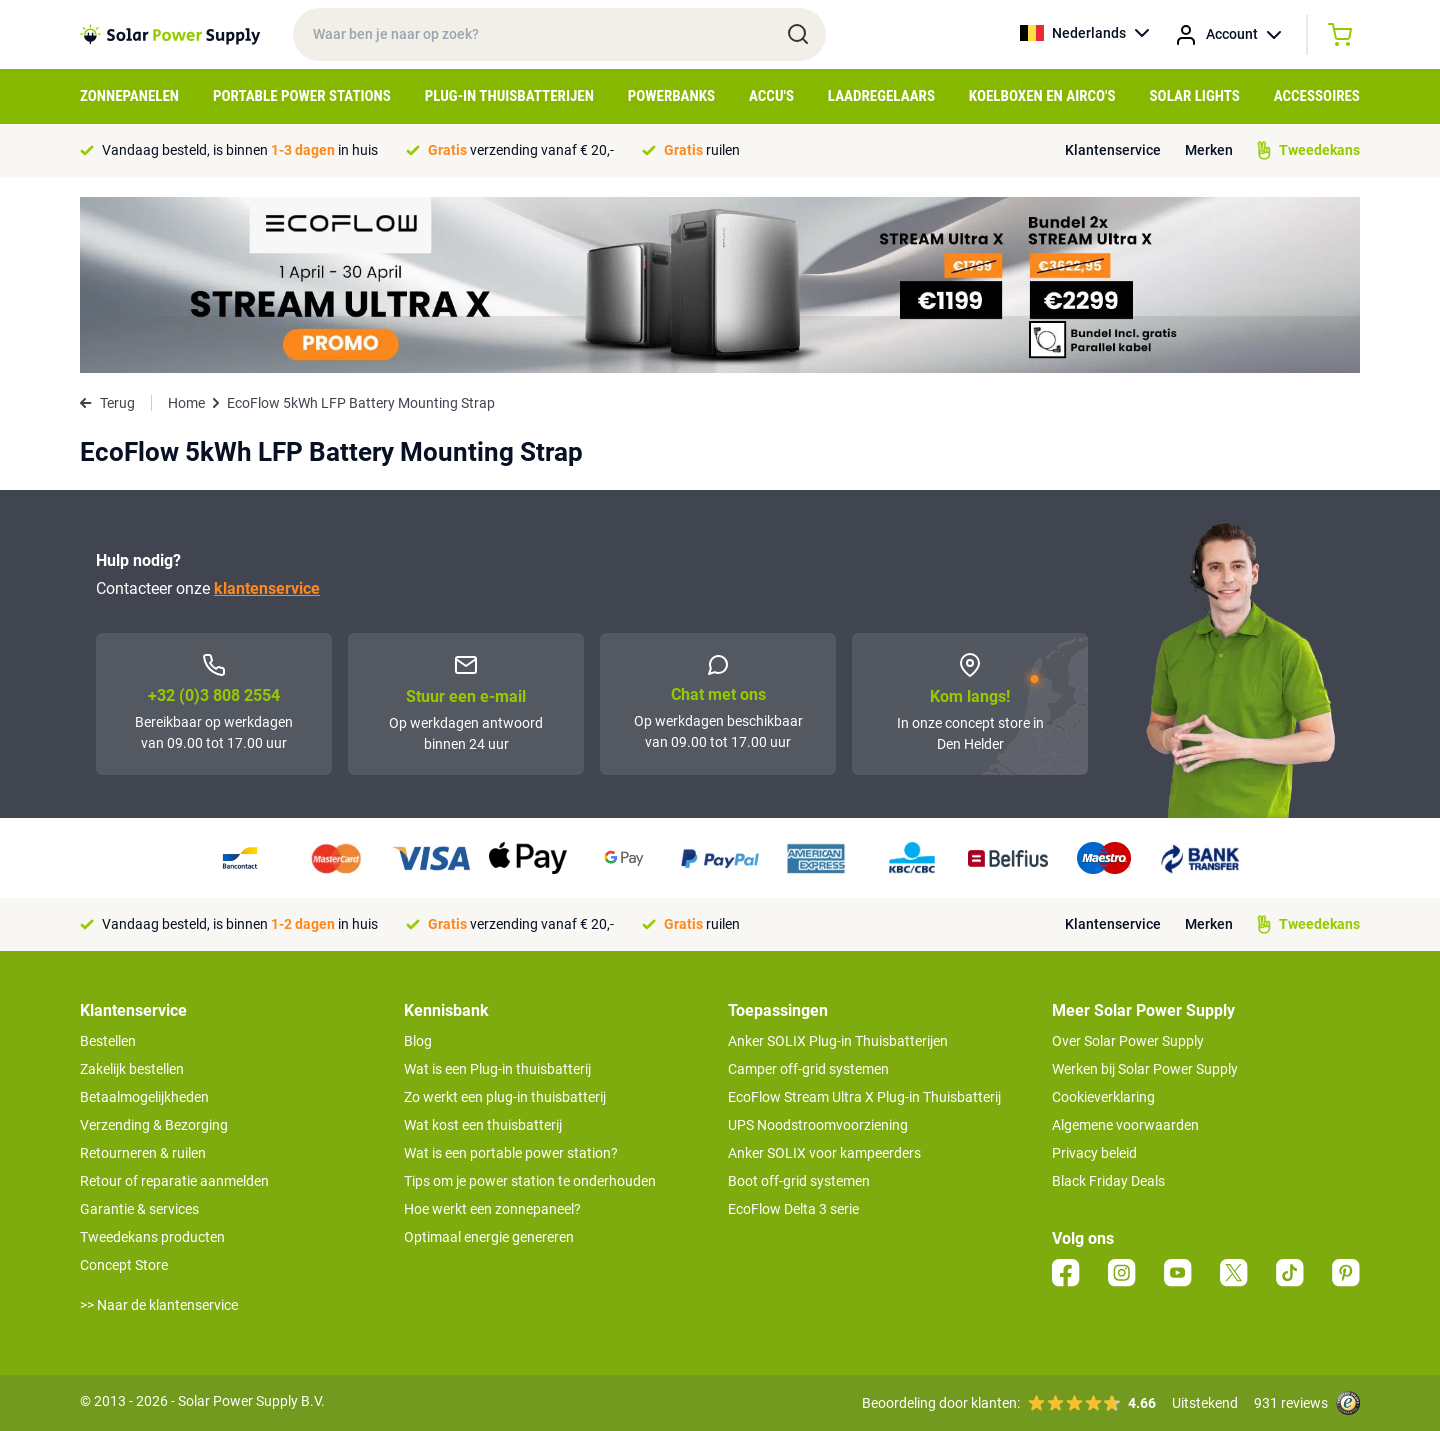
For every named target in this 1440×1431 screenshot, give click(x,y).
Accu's (771, 96)
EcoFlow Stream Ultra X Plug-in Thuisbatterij (864, 1097)
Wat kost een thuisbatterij (483, 1125)
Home (186, 403)
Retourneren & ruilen (143, 1153)
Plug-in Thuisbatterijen (509, 96)
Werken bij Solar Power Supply (1145, 1069)
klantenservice (267, 588)
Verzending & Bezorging (154, 1125)
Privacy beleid (1094, 1153)
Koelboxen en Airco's (1042, 96)
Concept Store (124, 1265)
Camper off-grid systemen (808, 1069)
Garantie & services (139, 1209)
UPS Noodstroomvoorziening (818, 1125)
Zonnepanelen (129, 96)
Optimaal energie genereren (489, 1237)
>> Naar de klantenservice (159, 1305)
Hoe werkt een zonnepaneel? (492, 1209)
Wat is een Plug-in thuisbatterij (497, 1069)
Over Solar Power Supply (1128, 1041)
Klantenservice (1113, 150)
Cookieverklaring (1103, 1097)
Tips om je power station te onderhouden (530, 1181)
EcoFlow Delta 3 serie (793, 1209)
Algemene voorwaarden (1125, 1125)
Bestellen (108, 1041)
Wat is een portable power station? (511, 1153)
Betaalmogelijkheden (144, 1097)
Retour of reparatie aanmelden (174, 1181)
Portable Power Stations (302, 96)
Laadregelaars (881, 96)
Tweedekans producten (152, 1237)
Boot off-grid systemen (799, 1181)
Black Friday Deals (1108, 1181)
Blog (418, 1041)
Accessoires (1317, 96)
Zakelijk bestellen (132, 1069)
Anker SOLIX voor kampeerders (824, 1153)
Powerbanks (671, 96)
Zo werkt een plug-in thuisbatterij (505, 1097)
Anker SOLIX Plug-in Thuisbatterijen (838, 1041)
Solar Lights (1195, 96)
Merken (1209, 150)
